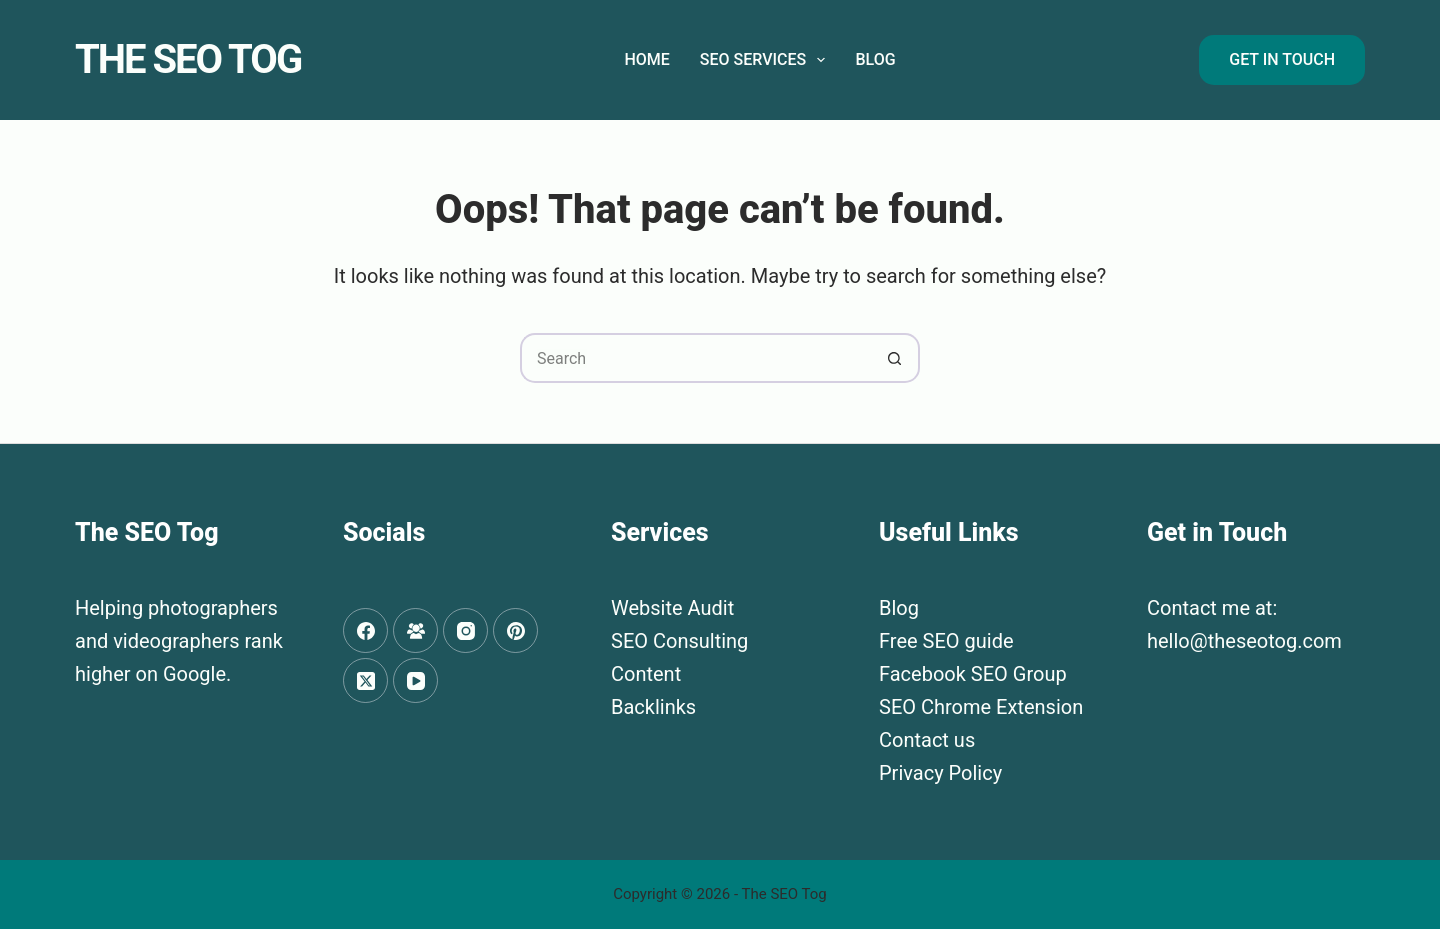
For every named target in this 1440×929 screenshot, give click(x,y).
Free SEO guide (946, 641)
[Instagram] (465, 630)
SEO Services (767, 60)
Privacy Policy (940, 773)
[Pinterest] (515, 630)
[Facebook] (365, 630)
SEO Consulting (679, 641)
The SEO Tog (188, 59)
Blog (875, 59)
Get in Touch (1282, 59)
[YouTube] (415, 680)
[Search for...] (695, 358)
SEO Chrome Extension (981, 707)
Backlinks (653, 707)
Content (646, 674)
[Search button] (895, 358)
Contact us (927, 740)
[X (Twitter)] (365, 680)
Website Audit (672, 608)
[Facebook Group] (415, 630)
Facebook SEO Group (973, 674)
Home (646, 59)
